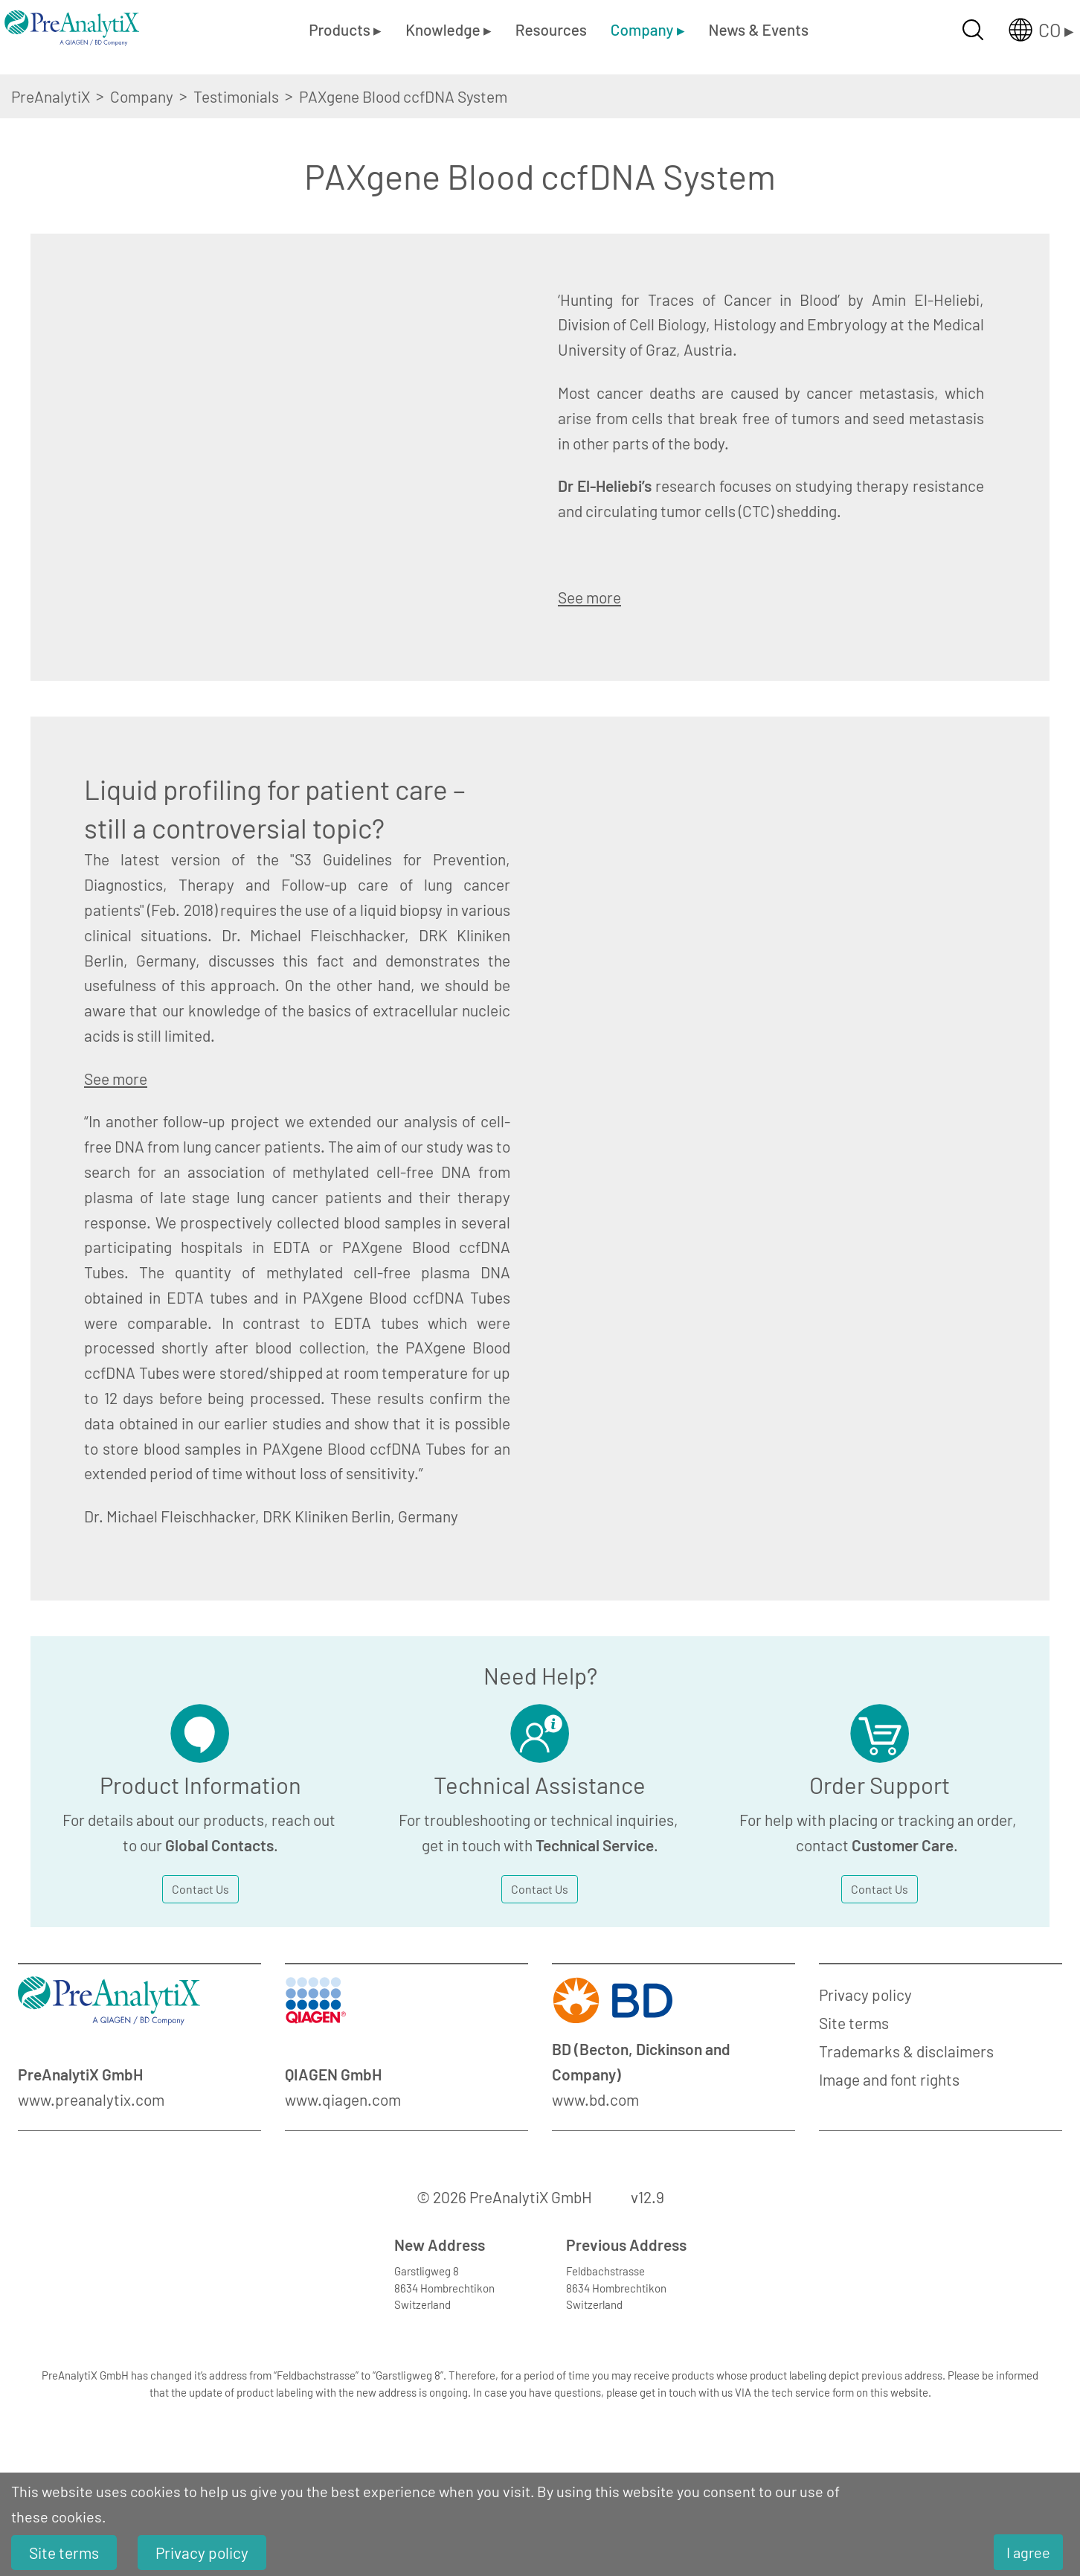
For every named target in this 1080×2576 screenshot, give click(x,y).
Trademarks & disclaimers (906, 2051)
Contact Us (200, 1889)
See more (589, 597)
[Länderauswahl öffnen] (1029, 30)
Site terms (854, 2022)
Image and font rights (889, 2079)
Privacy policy (865, 1994)
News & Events (759, 29)
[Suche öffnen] (973, 30)
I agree (1028, 2552)
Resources (551, 29)
